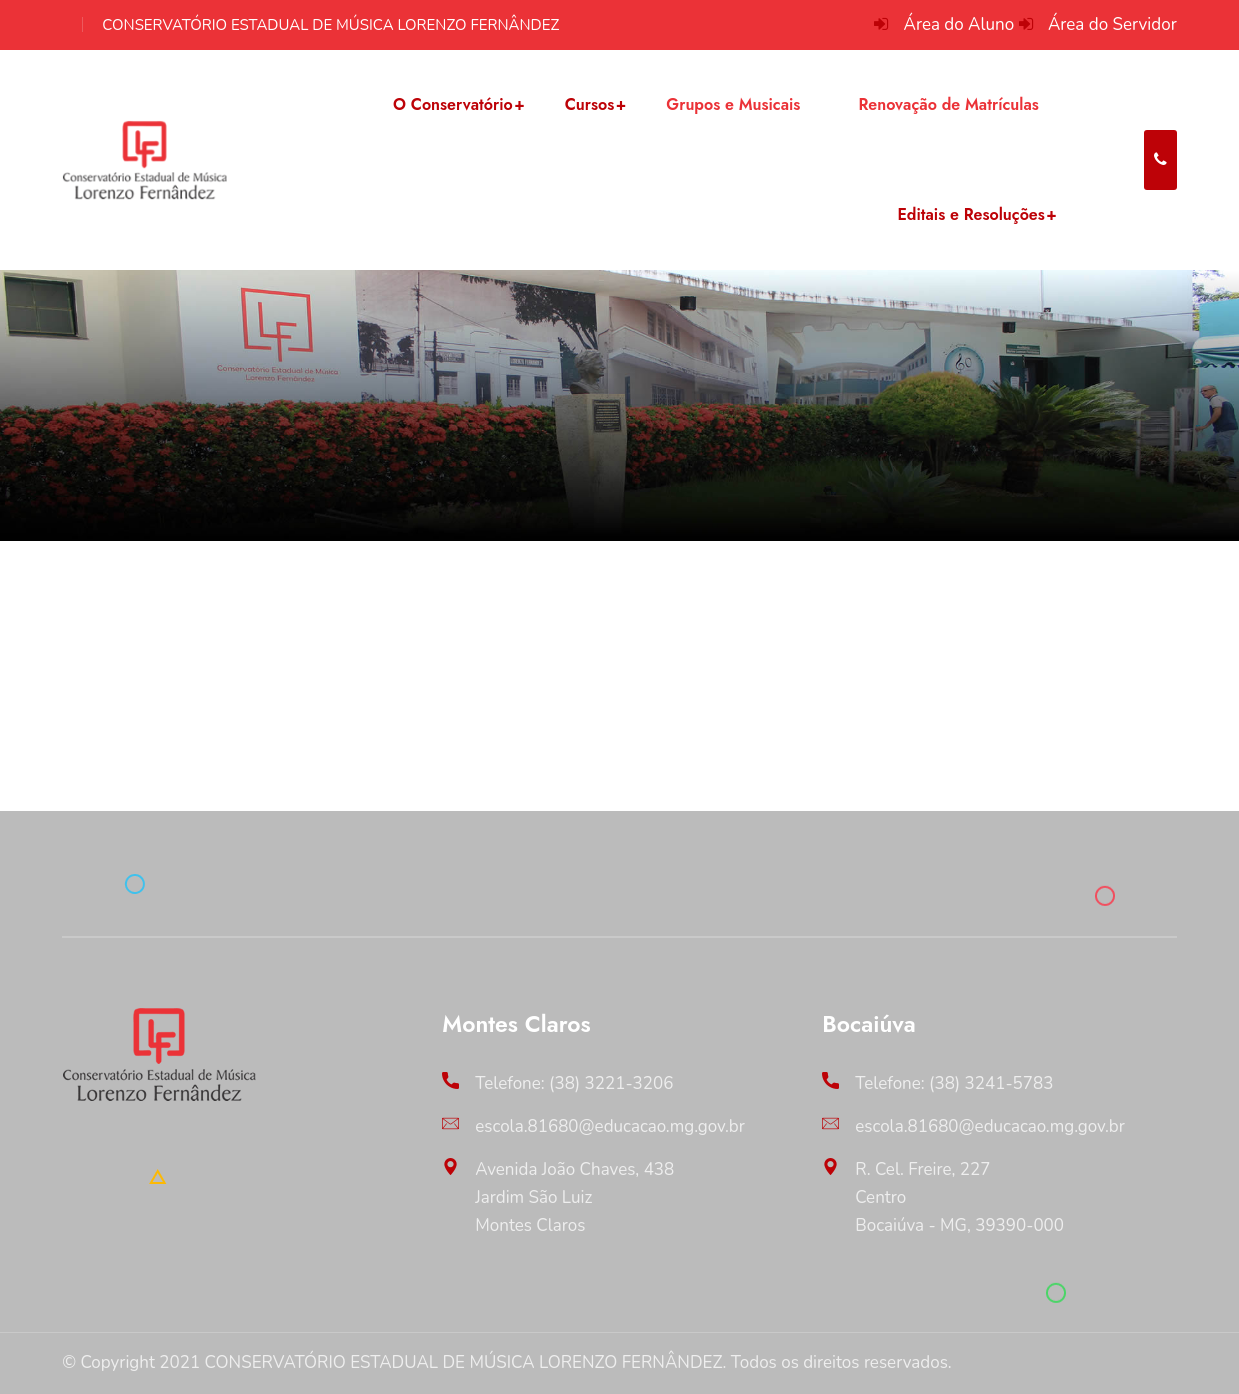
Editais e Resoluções (970, 214)
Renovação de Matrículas (948, 104)
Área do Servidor (1112, 24)
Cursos (590, 104)
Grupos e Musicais (733, 104)
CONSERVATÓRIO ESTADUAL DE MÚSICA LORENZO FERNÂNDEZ (330, 25)
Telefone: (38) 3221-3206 (574, 1083)
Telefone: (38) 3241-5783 (954, 1083)
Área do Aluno (959, 24)
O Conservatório (453, 104)
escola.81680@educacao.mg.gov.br (610, 1126)
